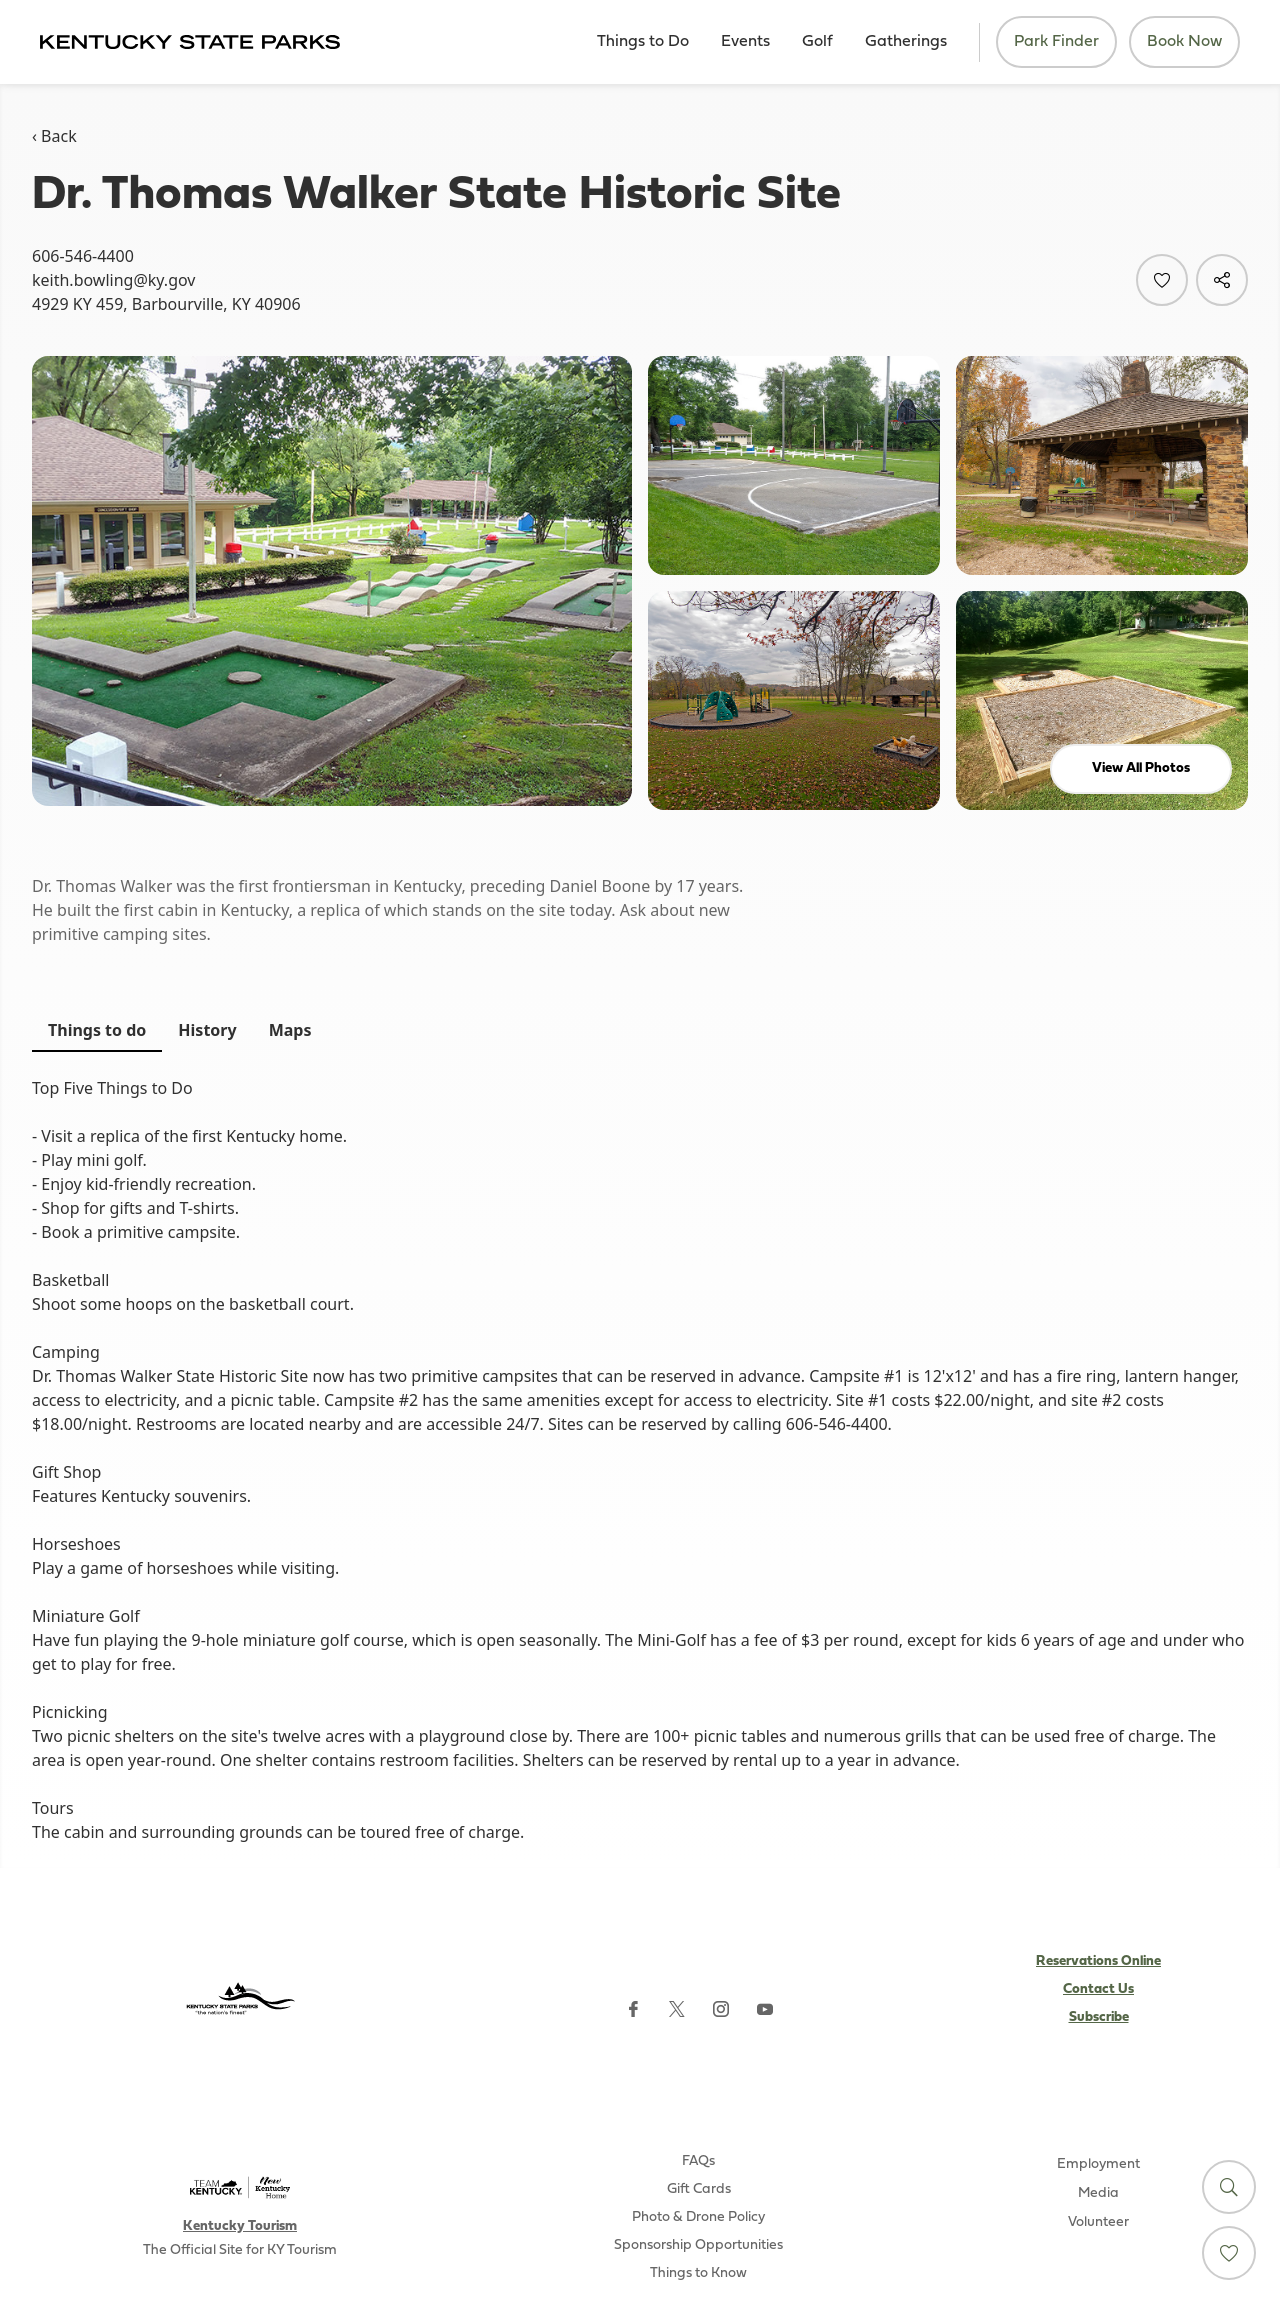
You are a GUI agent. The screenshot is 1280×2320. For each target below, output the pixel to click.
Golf (817, 42)
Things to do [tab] (97, 1030)
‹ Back (54, 136)
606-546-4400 (83, 256)
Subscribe (1099, 2017)
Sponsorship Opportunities (698, 2245)
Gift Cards (699, 2189)
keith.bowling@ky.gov (113, 280)
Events (745, 42)
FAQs (698, 2161)
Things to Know (698, 2273)
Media (1098, 2193)
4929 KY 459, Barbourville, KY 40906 (166, 304)
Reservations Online (1098, 1961)
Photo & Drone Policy (698, 2217)
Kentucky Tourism (240, 2226)
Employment (1098, 2164)
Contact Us (1098, 1989)
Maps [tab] (290, 1030)
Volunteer (1098, 2222)
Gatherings (906, 42)
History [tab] (207, 1030)
